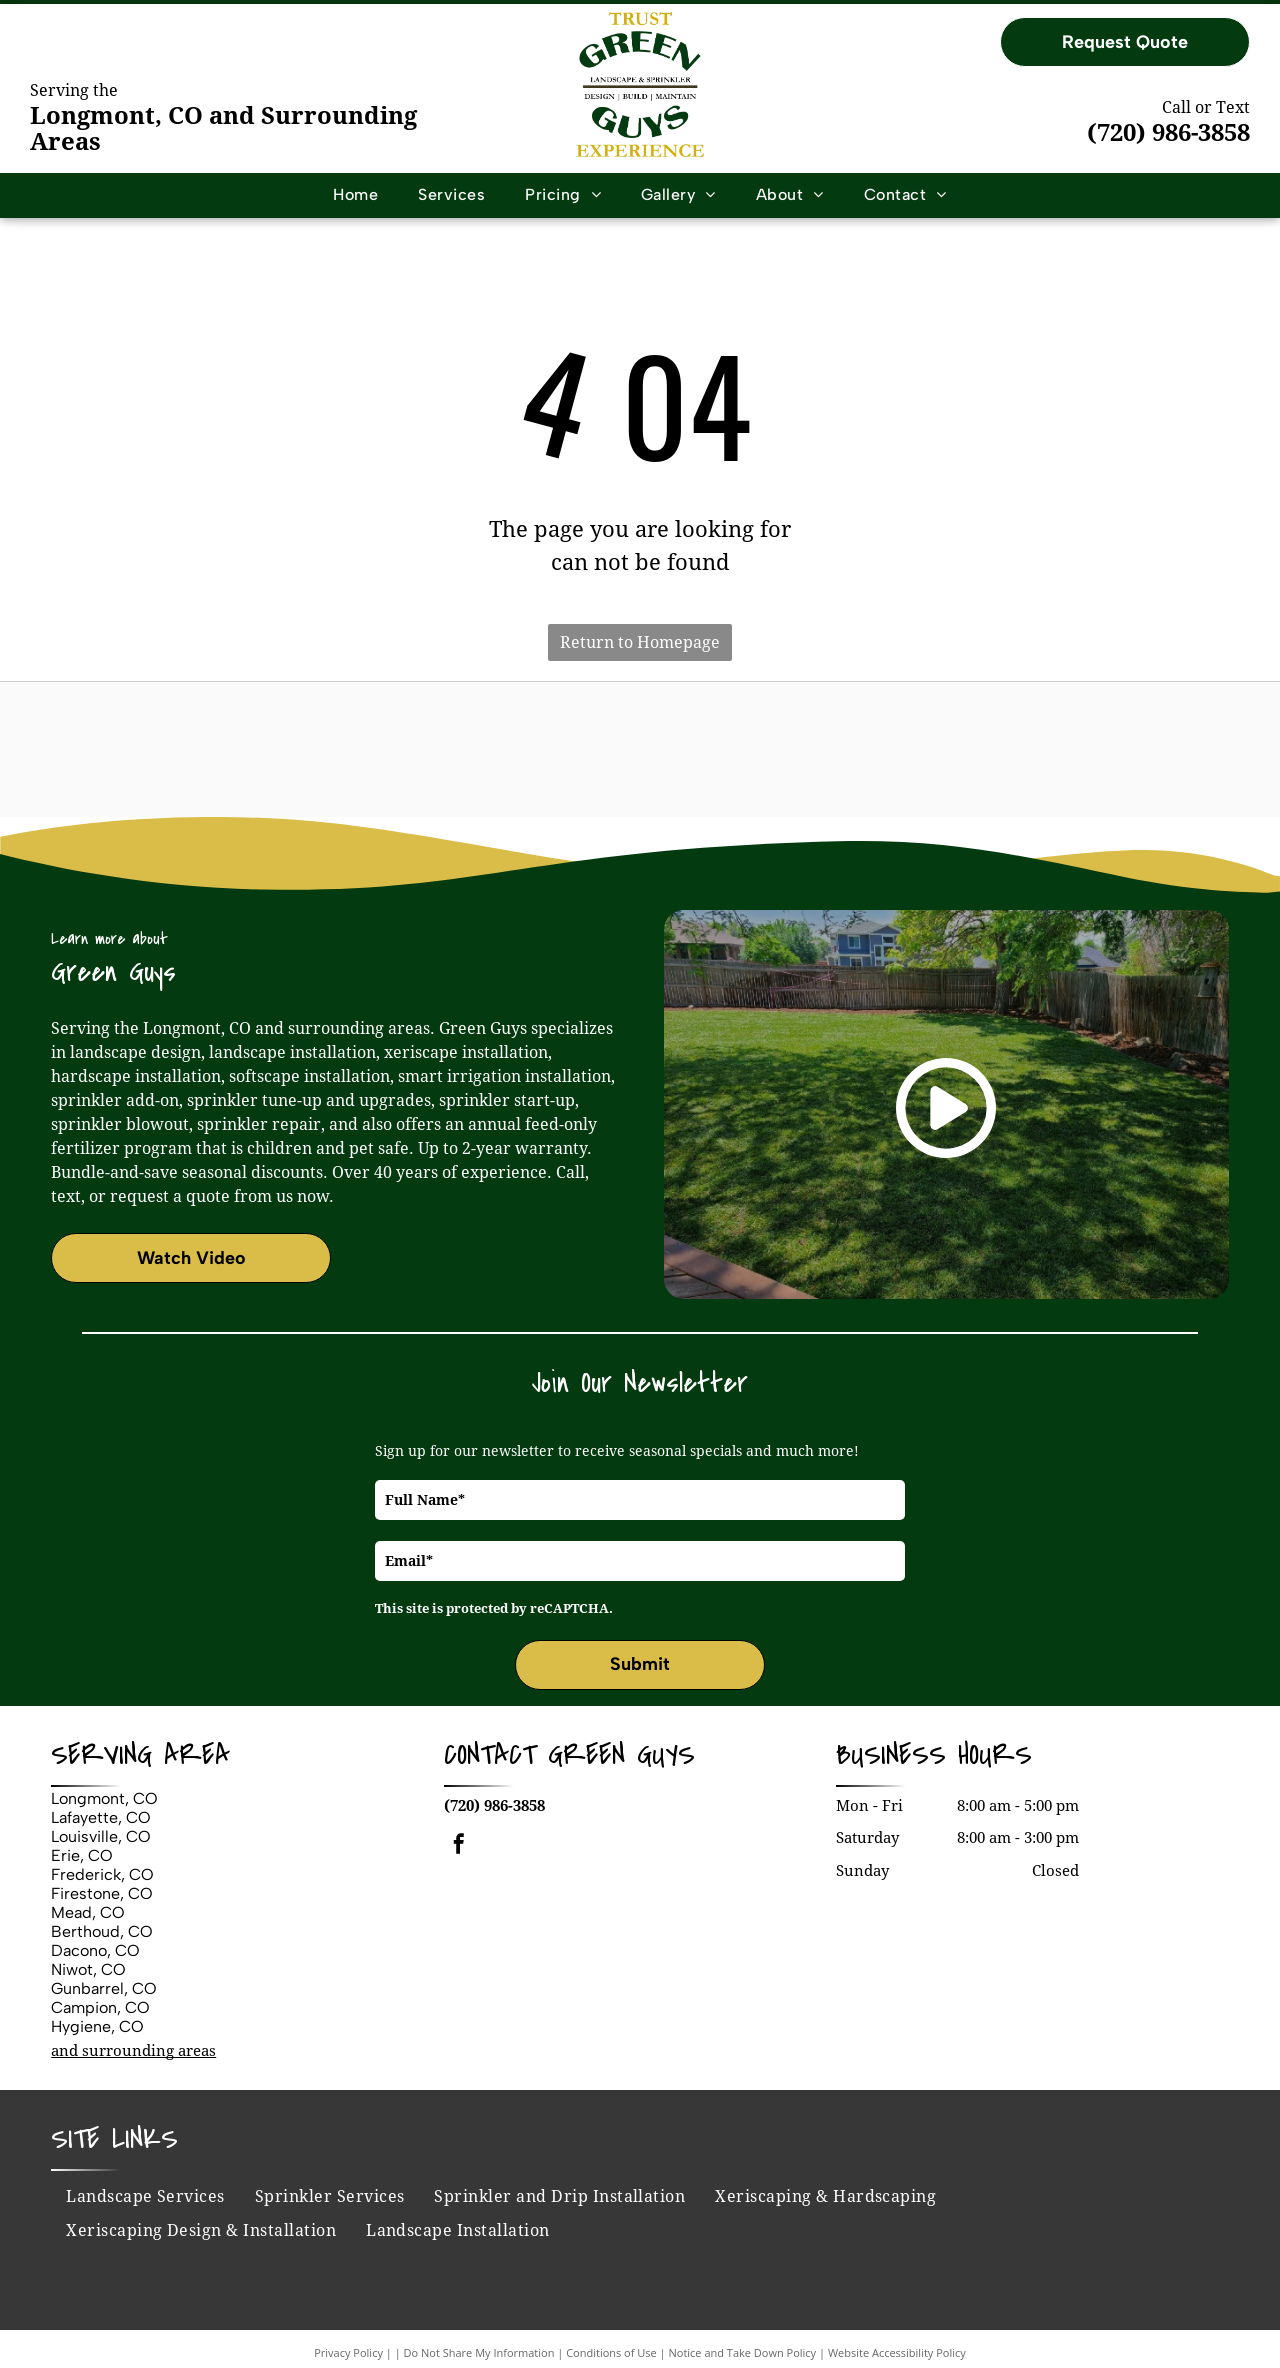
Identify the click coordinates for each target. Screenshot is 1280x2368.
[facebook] (459, 1846)
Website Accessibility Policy (897, 2352)
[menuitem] (355, 195)
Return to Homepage (640, 642)
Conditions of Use (611, 2352)
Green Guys (621, 1755)
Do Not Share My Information (479, 2352)
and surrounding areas (133, 2051)
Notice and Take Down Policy (743, 2352)
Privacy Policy (348, 2352)
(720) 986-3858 (1168, 133)
